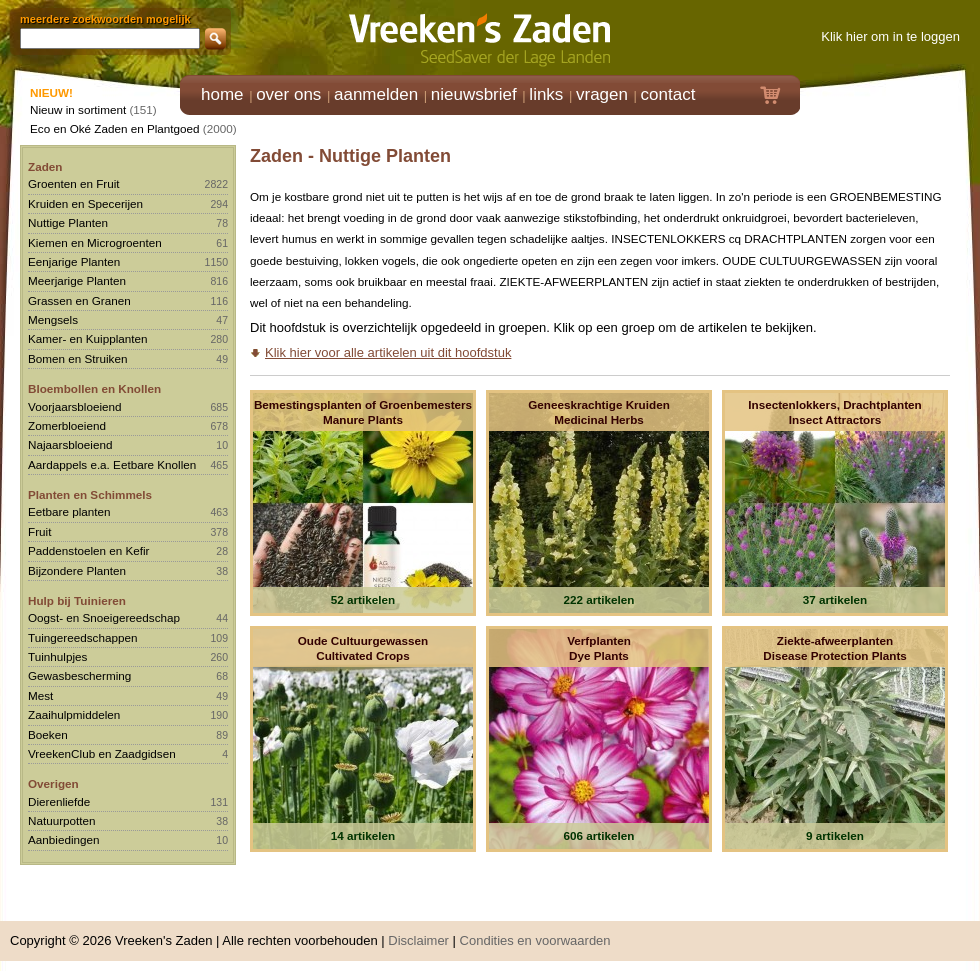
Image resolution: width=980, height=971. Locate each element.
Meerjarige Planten (77, 280)
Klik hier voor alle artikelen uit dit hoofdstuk (388, 352)
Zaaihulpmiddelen (74, 714)
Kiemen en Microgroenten (95, 242)
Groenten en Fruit (74, 183)
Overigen (53, 783)
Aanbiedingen (64, 839)
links (546, 94)
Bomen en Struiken (77, 358)
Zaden (45, 166)
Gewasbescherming (79, 675)
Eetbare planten (69, 511)
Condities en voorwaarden (535, 940)
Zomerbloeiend (67, 425)
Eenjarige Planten (74, 261)
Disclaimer (418, 940)
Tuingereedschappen (82, 637)
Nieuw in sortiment (78, 109)
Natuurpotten (62, 820)
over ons (288, 94)
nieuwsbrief (474, 94)
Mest (40, 695)
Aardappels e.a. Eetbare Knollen (112, 464)
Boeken (48, 734)
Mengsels (53, 319)
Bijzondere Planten (77, 570)
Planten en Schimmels (90, 494)
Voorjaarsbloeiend (75, 406)
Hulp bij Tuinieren (77, 600)
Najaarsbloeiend (70, 444)
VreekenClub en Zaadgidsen (102, 753)
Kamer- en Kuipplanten (88, 338)
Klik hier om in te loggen (890, 36)
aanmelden (376, 94)
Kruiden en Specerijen (85, 203)
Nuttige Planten (68, 222)
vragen (602, 94)
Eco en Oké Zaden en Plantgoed (115, 128)
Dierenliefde (59, 801)
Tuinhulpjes (57, 656)
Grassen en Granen (79, 300)
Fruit (39, 531)
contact (668, 94)
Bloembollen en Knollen (94, 388)
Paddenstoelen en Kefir (89, 550)
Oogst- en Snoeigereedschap (104, 617)
